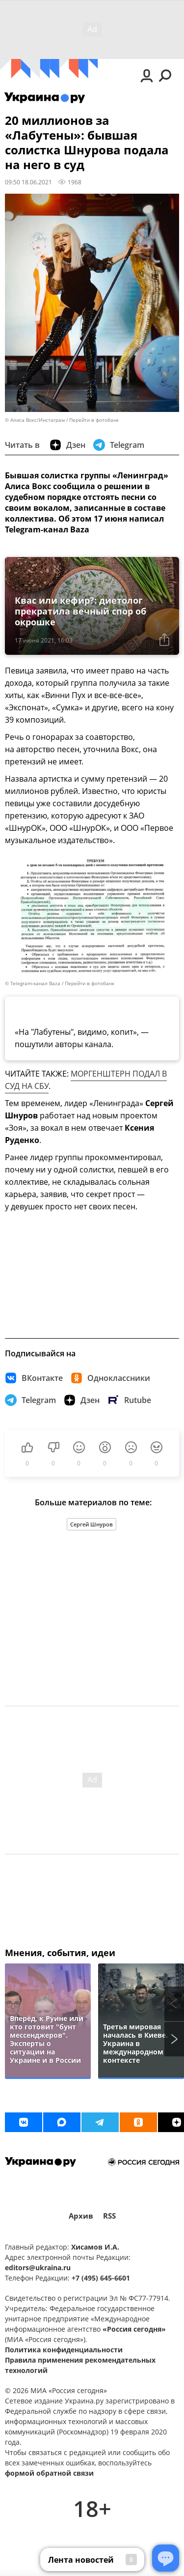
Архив (81, 2216)
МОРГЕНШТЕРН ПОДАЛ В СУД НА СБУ (86, 1079)
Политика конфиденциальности (64, 2349)
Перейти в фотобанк (94, 420)
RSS (109, 2216)
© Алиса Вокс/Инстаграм (35, 420)
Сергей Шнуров (91, 1524)
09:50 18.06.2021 (28, 182)
